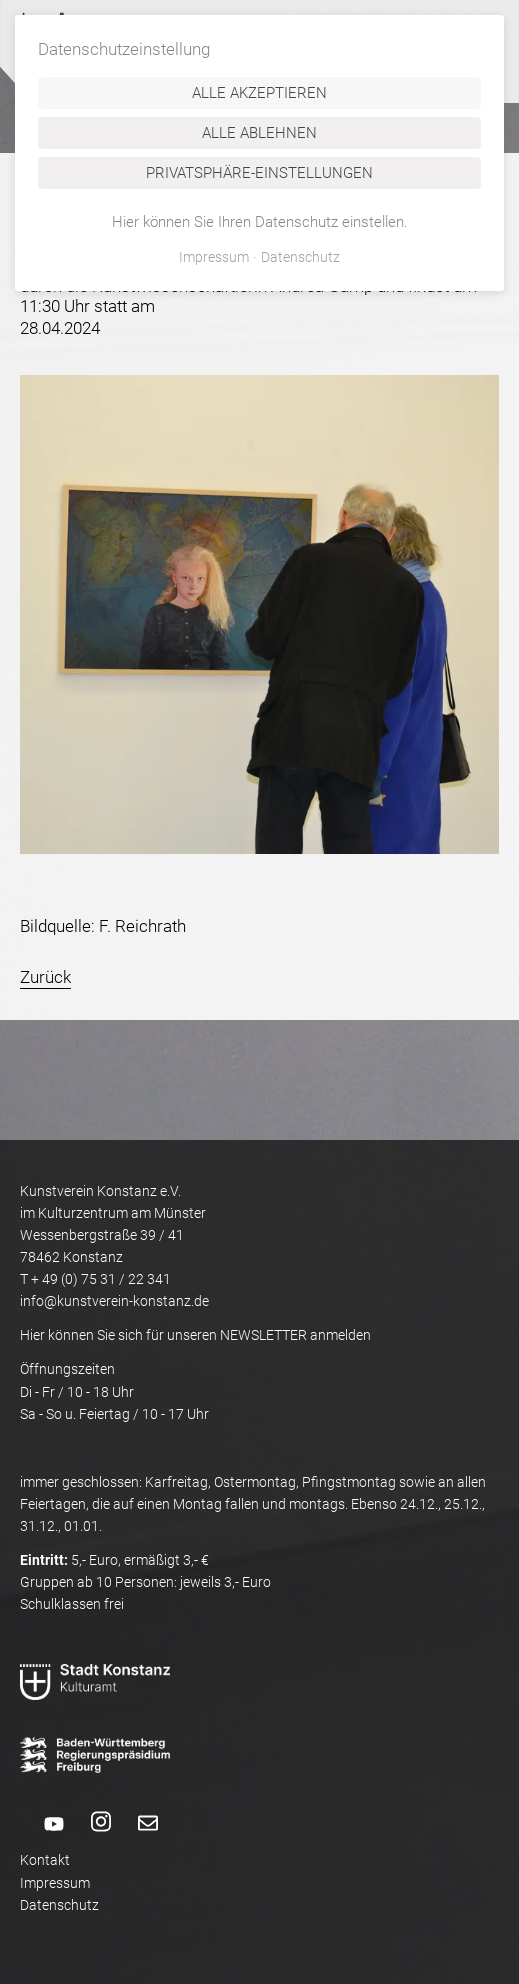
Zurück (45, 977)
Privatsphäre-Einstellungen (259, 173)
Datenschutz (59, 1905)
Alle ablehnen (259, 133)
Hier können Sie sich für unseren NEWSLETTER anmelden (195, 1335)
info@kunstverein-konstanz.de (114, 1301)
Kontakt (45, 1860)
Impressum (55, 1883)
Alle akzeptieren (259, 93)
